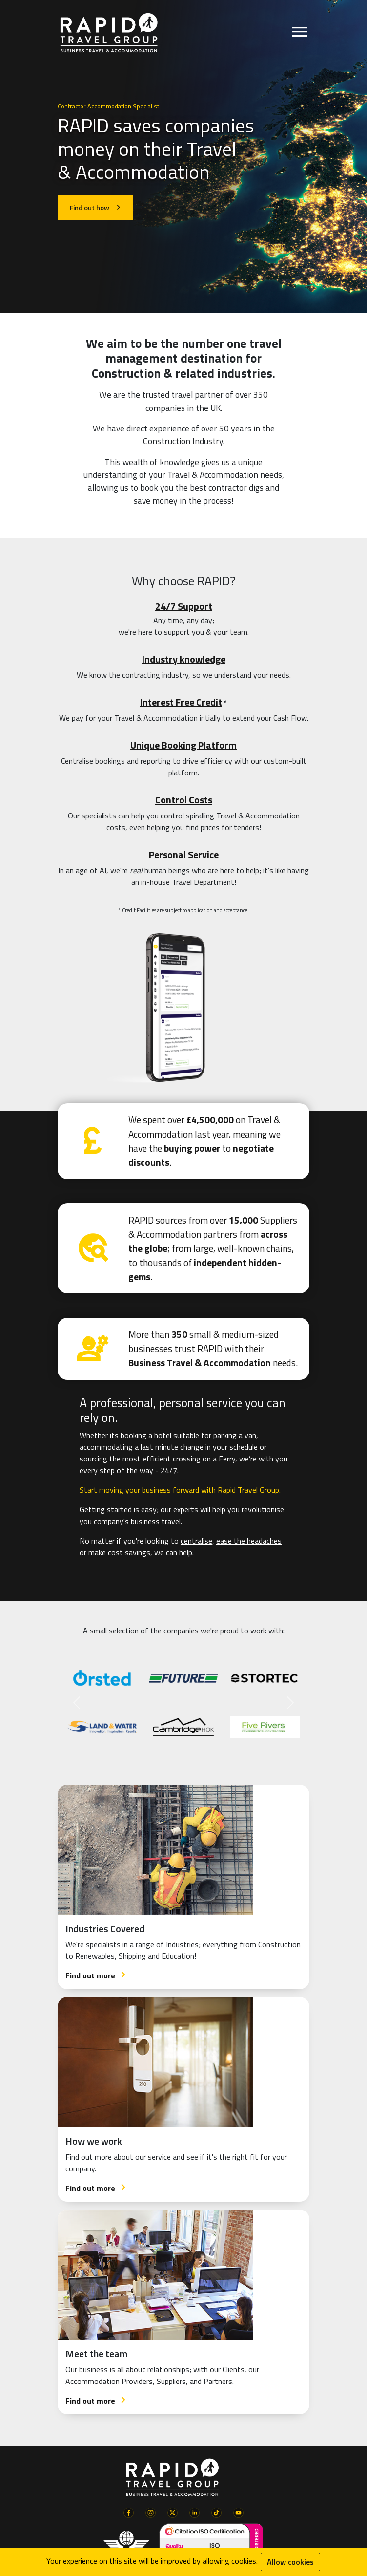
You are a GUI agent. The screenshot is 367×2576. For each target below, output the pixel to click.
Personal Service (184, 854)
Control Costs (183, 799)
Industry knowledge (183, 658)
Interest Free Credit (181, 701)
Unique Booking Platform (183, 744)
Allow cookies (290, 2562)
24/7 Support (183, 606)
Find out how (95, 207)
